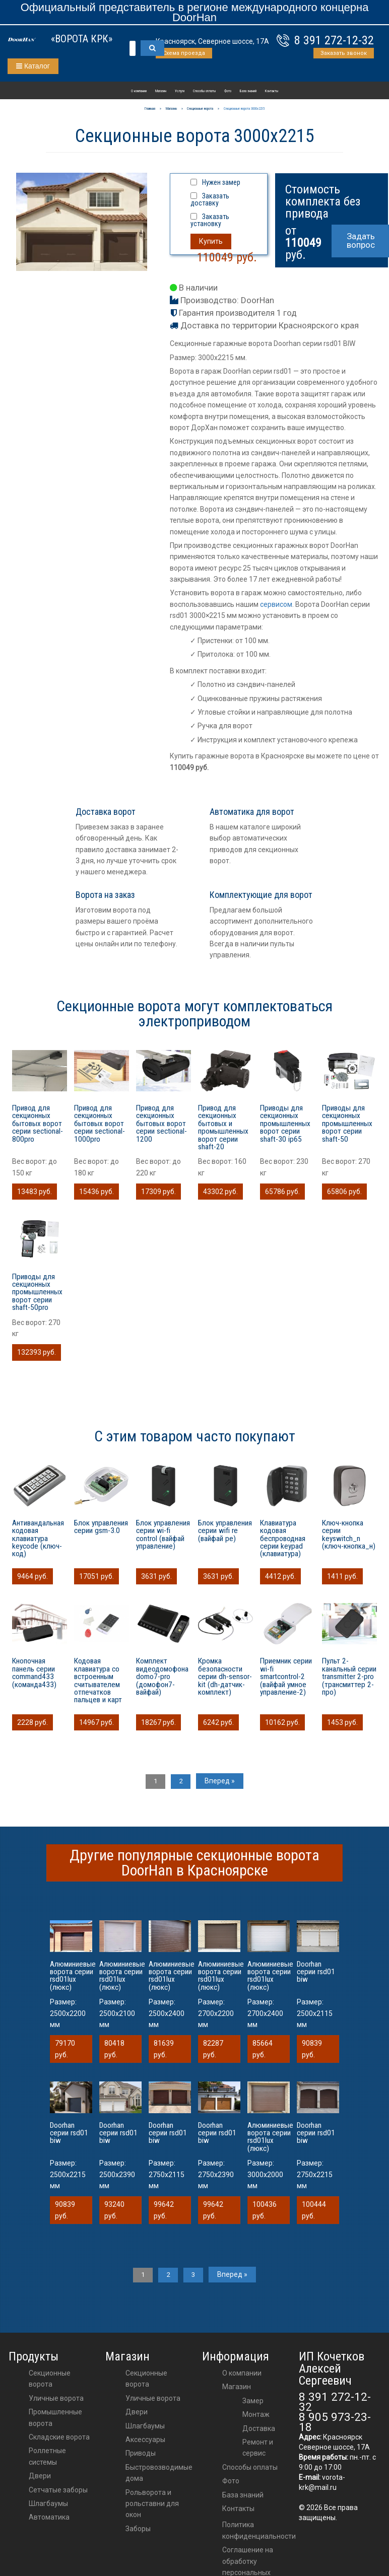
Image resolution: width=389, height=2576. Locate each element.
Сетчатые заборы (58, 2490)
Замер (253, 2401)
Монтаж (256, 2414)
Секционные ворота (50, 2378)
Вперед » (221, 1781)
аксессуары (145, 2439)
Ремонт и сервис (257, 2447)
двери (136, 2412)
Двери (40, 2476)
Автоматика (49, 2517)
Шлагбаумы (48, 2503)
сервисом (276, 604)
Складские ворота (59, 2437)
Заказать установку (209, 220)
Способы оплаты (204, 91)
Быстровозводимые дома (158, 2472)
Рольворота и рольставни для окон (152, 2503)
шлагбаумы (145, 2426)
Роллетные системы (47, 2456)
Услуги (179, 91)
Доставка (258, 2428)
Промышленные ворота (55, 2417)
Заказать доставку (209, 199)
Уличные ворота (56, 2398)
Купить (211, 241)
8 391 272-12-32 (334, 40)
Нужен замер (221, 182)
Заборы (138, 2529)
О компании (139, 91)
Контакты (271, 91)
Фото (227, 91)
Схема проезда (184, 53)
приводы (140, 2453)
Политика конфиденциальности (259, 2530)
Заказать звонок (343, 53)
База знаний (248, 91)
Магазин (160, 91)
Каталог (33, 66)
